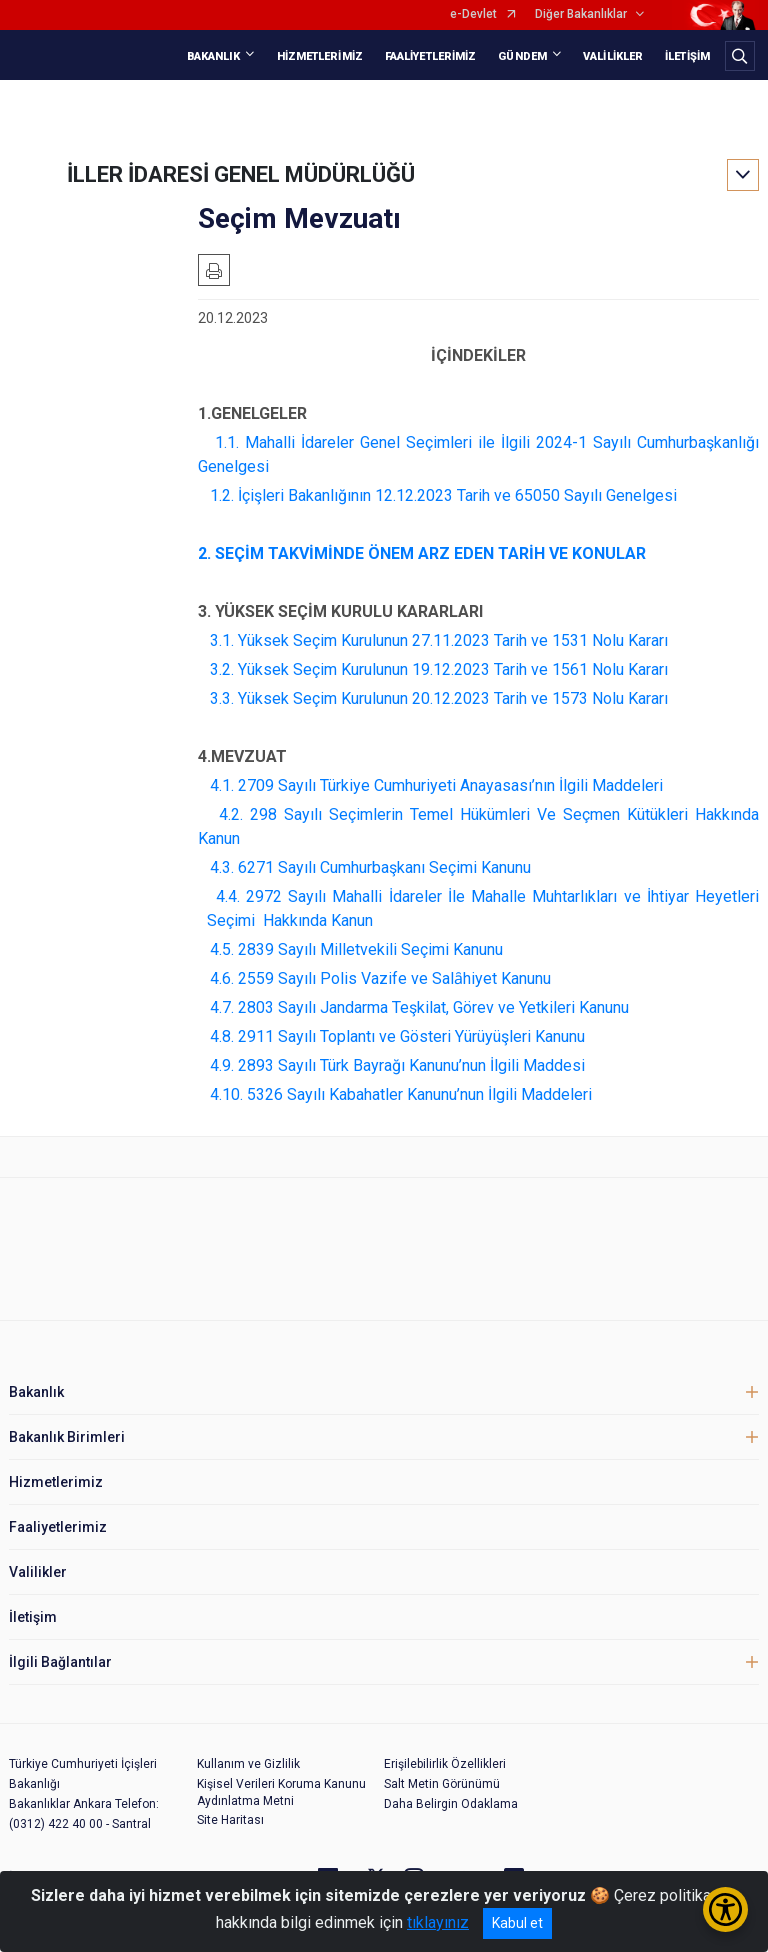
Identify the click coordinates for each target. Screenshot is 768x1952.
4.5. (222, 949)
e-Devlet (473, 14)
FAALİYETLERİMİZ (431, 56)
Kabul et (517, 1923)
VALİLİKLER (613, 56)
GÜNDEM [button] (522, 56)
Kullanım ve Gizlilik (248, 1764)
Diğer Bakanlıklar (581, 14)
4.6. (222, 978)
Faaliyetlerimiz (58, 1527)
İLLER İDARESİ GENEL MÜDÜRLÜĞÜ (241, 174)
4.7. (222, 1007)
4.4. (228, 896)
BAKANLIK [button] (214, 56)
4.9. (222, 1065)
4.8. (222, 1036)
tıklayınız (438, 1922)
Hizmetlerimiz (56, 1482)
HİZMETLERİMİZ (320, 56)
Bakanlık (36, 1392)
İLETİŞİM (687, 56)
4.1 (220, 785)
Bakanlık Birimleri (67, 1437)
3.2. (222, 669)
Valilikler (38, 1572)
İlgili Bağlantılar (60, 1662)
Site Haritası (230, 1820)
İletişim (33, 1617)
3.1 (220, 640)
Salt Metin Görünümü (442, 1784)
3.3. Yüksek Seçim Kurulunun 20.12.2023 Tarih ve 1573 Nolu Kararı (439, 698)
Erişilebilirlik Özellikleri (445, 1764)
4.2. (227, 814)
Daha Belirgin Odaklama (451, 1804)
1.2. (222, 495)
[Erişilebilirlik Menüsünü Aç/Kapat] (725, 1909)
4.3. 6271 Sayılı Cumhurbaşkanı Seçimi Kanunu (370, 867)
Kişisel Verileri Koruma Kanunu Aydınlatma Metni (281, 1792)
